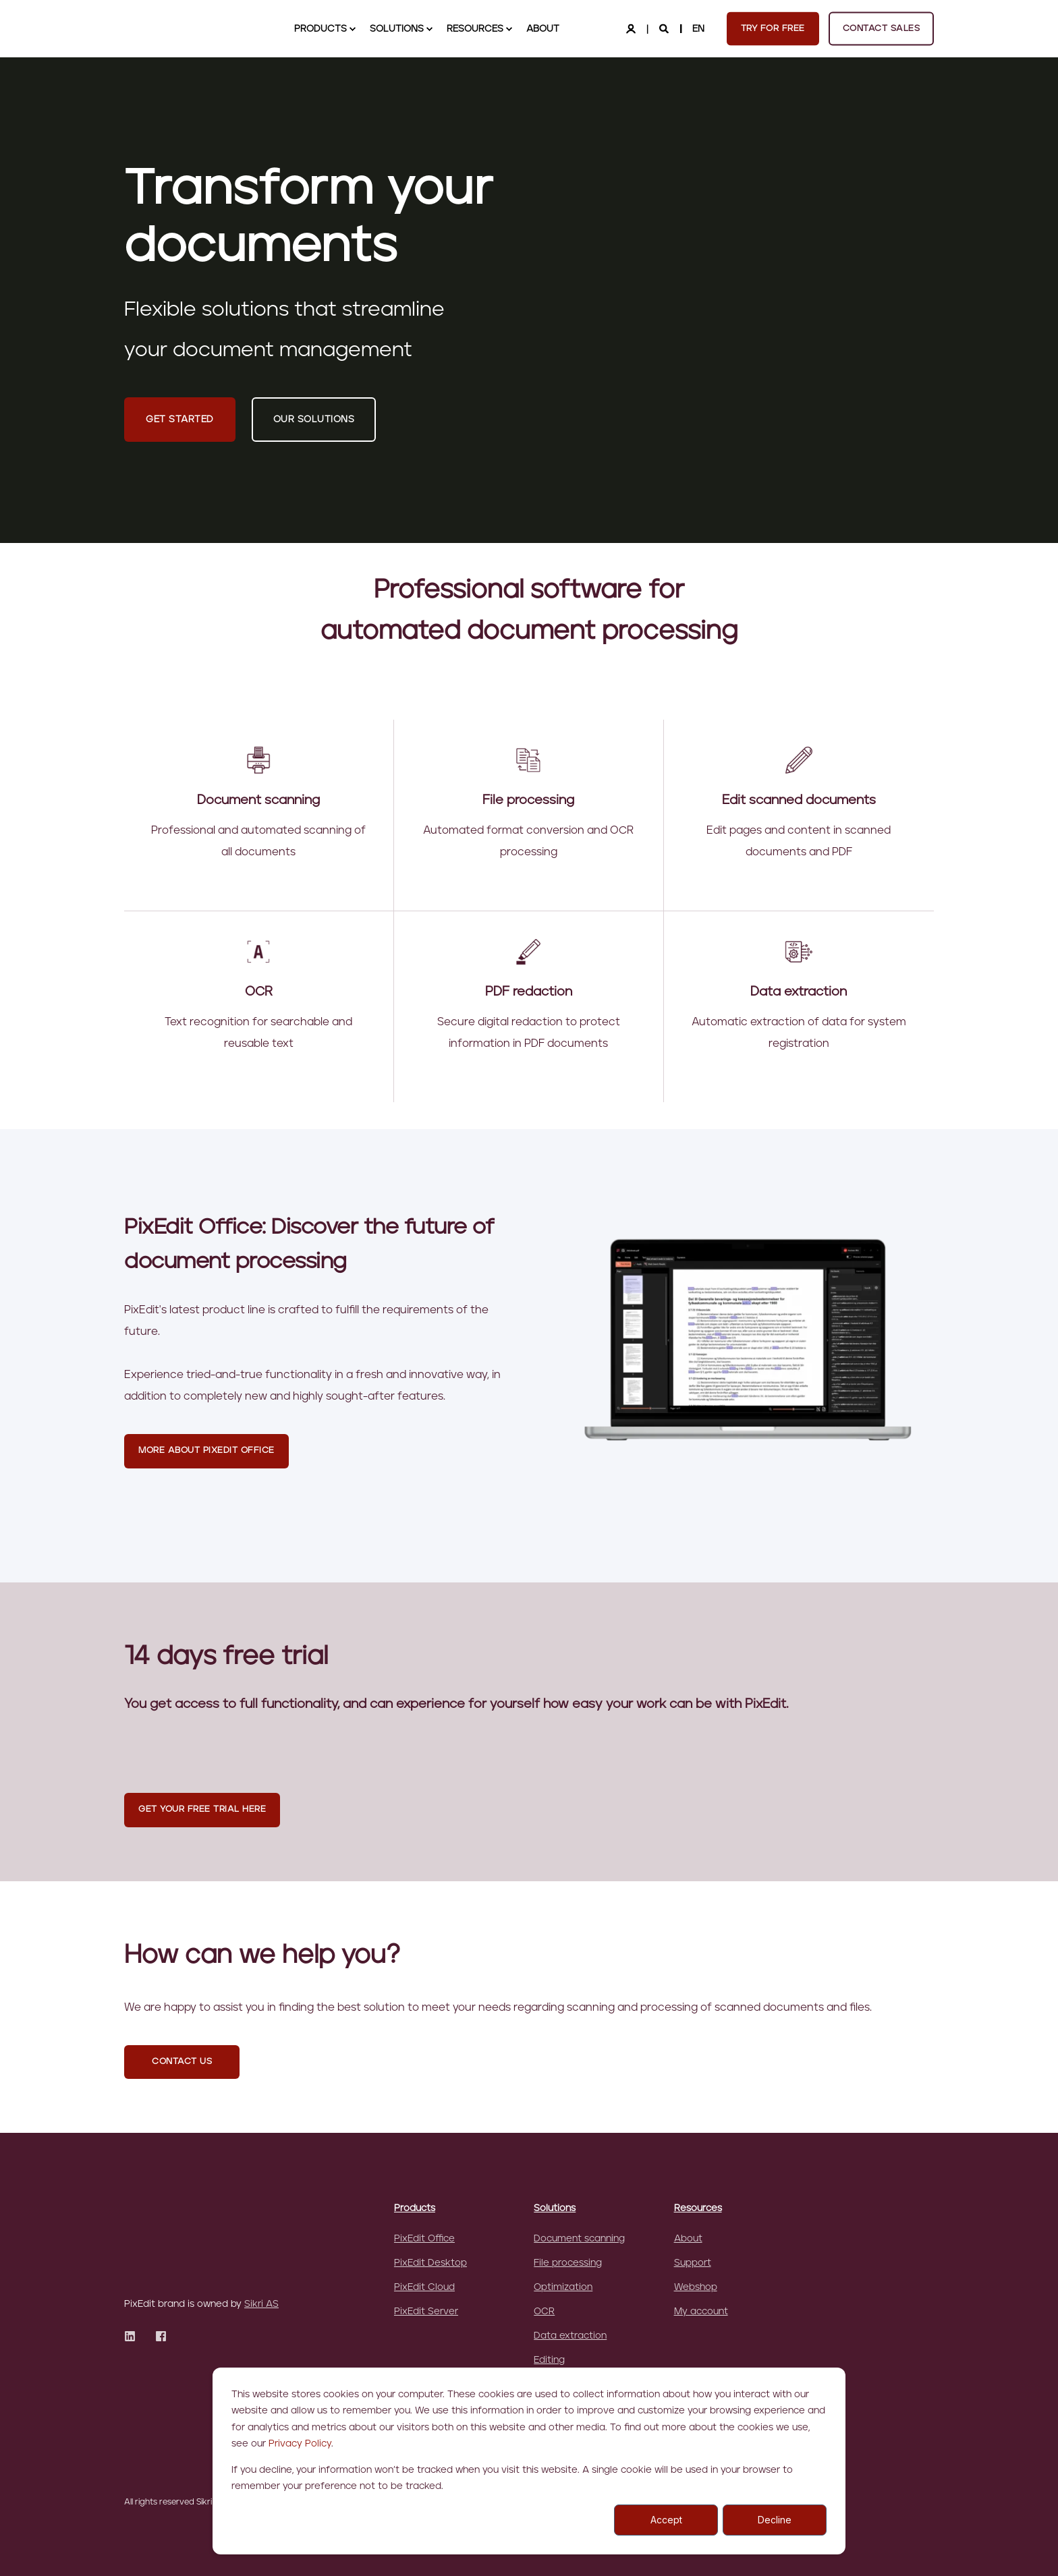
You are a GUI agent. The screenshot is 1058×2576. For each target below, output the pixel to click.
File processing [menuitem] (568, 2263)
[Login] (632, 28)
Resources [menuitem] (698, 2208)
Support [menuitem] (692, 2263)
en (698, 28)
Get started (180, 419)
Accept (666, 2519)
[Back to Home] (191, 28)
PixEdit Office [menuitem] (424, 2238)
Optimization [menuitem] (563, 2287)
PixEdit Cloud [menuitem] (424, 2287)
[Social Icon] (134, 2276)
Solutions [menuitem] (555, 2208)
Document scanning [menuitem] (579, 2238)
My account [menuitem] (701, 2311)
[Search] (665, 28)
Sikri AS (261, 2244)
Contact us (182, 2061)
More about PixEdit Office (206, 1450)
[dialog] (529, 2461)
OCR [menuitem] (544, 2311)
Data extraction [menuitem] (570, 2336)
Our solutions (314, 419)
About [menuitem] (688, 2238)
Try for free (773, 28)
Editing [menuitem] (549, 2360)
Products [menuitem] (414, 2208)
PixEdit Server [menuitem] (426, 2311)
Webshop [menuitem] (695, 2287)
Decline (774, 2519)
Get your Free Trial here (202, 1809)
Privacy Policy (300, 2444)
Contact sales (881, 28)
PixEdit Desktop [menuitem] (430, 2263)
